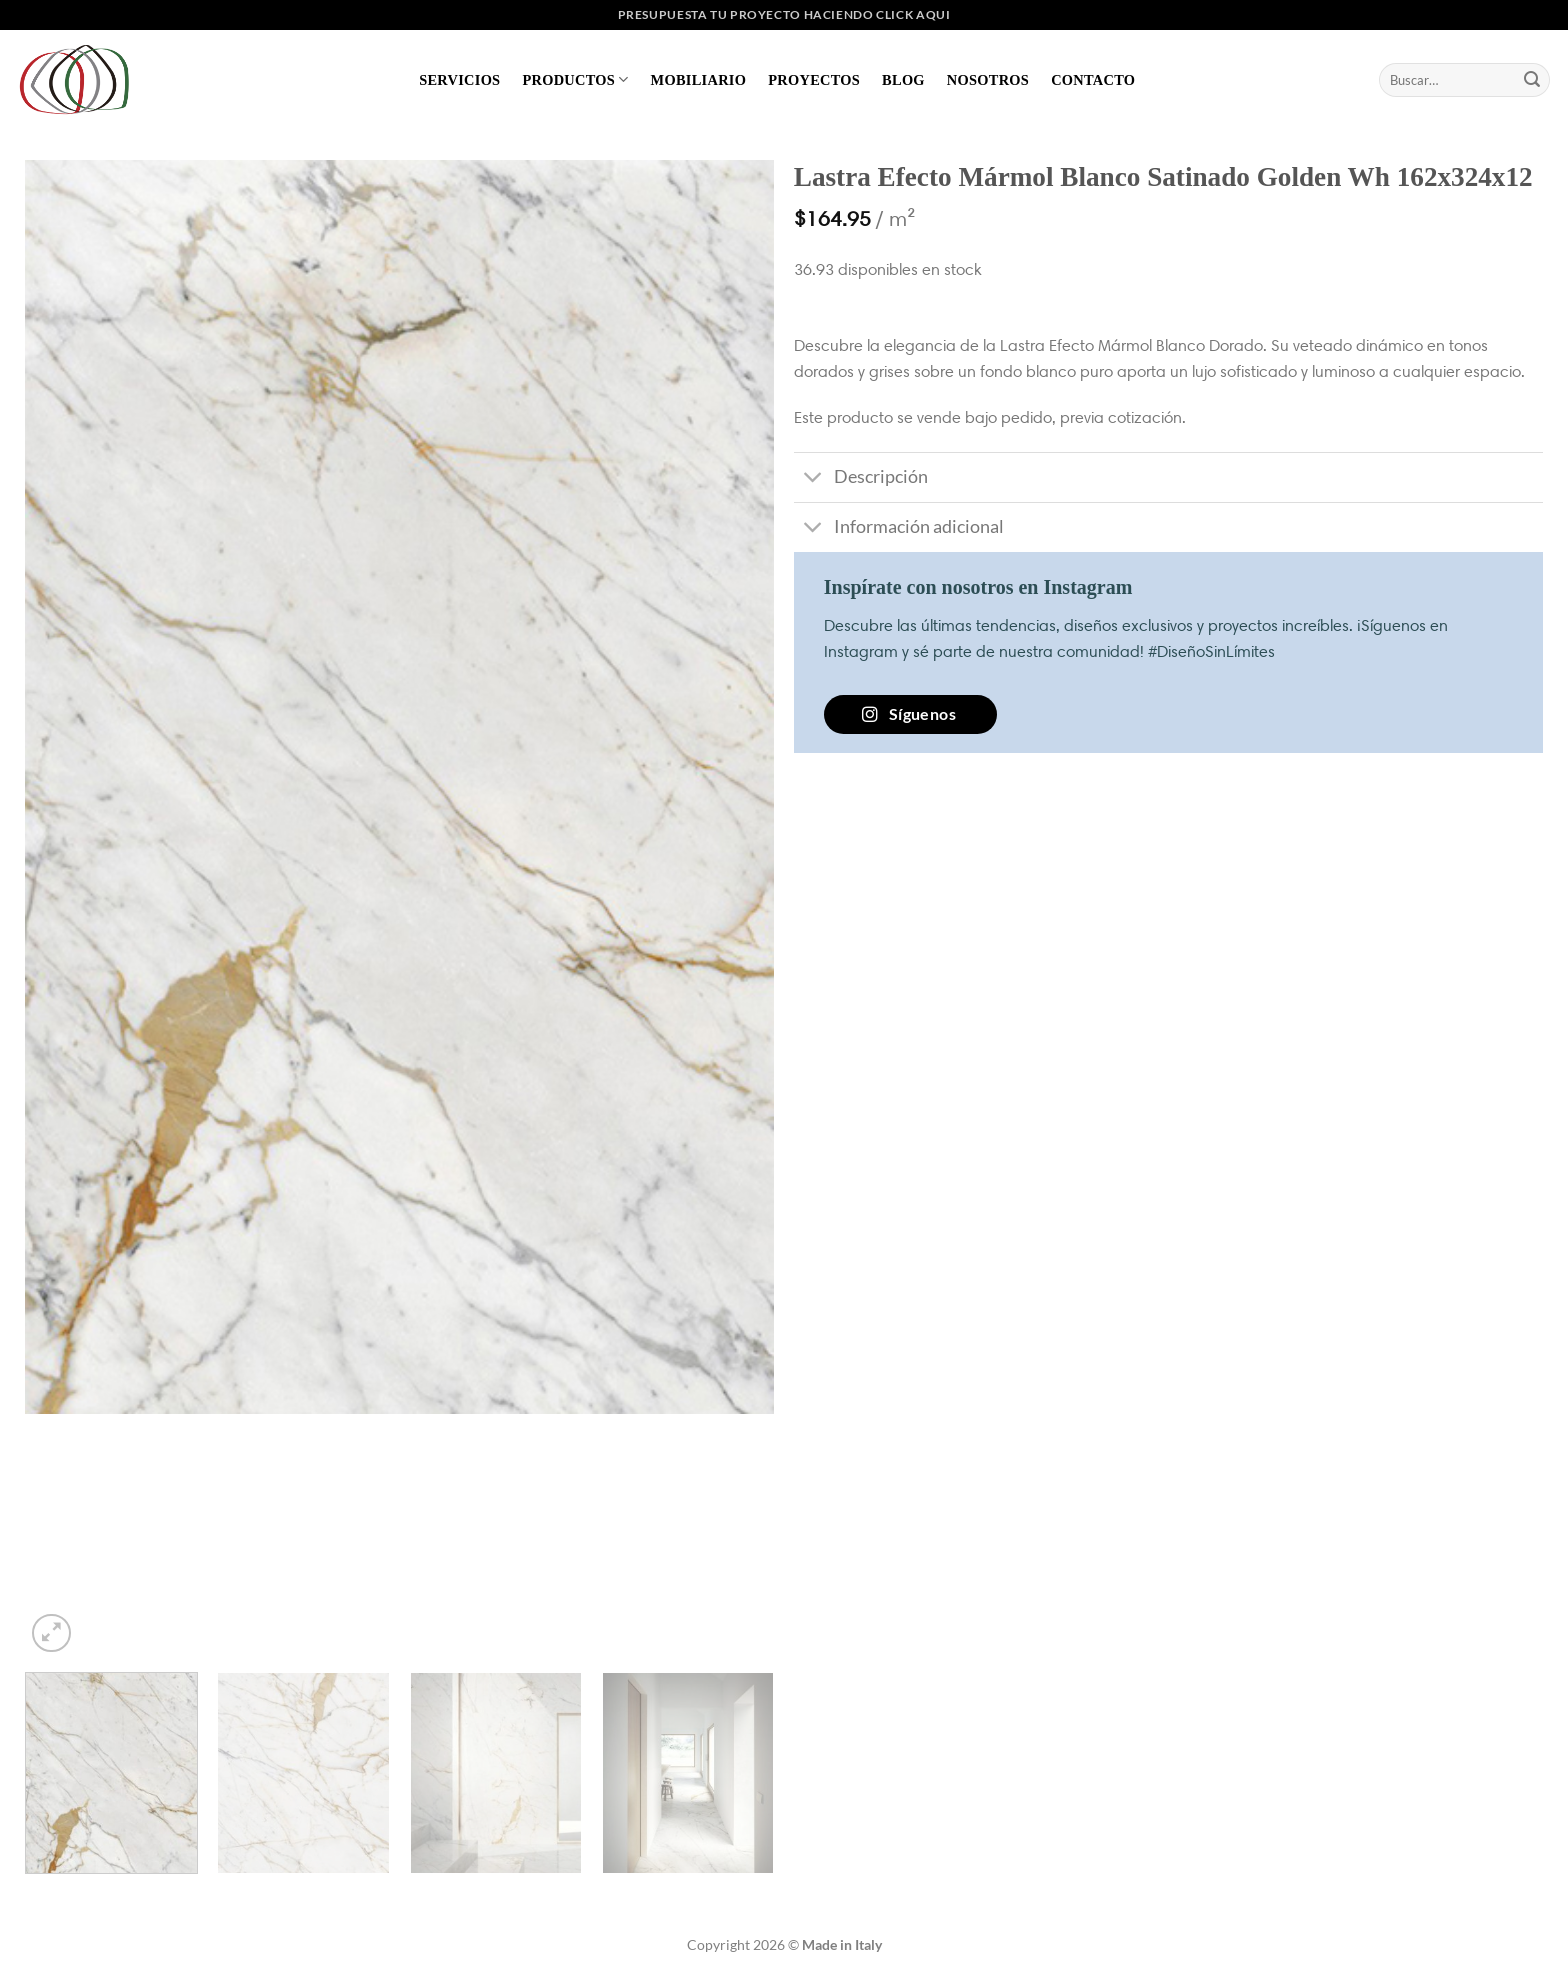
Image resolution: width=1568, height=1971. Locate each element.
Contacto (1093, 80)
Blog (903, 80)
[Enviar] (1532, 80)
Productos (575, 79)
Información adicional (899, 529)
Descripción (861, 479)
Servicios (459, 80)
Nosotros (988, 80)
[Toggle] (813, 479)
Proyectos (814, 80)
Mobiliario (699, 80)
